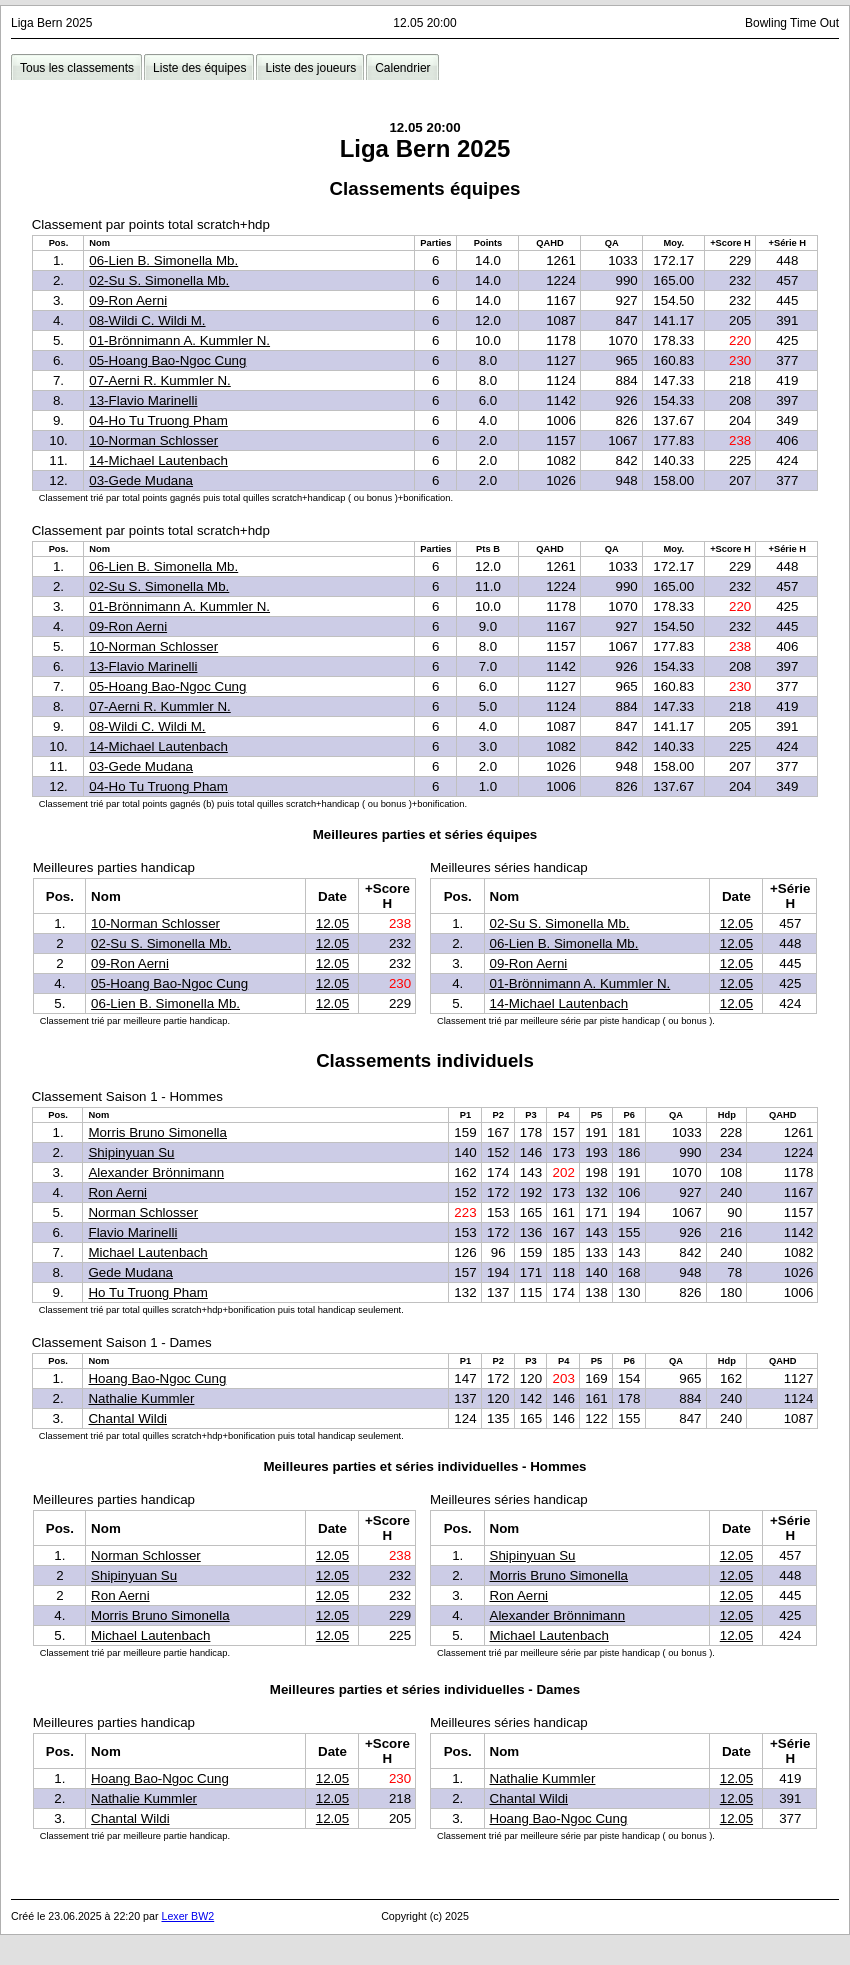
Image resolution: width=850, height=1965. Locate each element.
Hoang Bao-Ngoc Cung (157, 1378)
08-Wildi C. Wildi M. (147, 320)
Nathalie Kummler (141, 1398)
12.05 (332, 923)
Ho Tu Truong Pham (147, 1292)
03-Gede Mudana (141, 480)
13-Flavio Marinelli (143, 400)
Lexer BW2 (187, 1916)
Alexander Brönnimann (156, 1172)
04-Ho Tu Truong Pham (158, 420)
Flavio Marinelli (132, 1232)
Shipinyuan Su (131, 1152)
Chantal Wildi (127, 1418)
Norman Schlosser (143, 1212)
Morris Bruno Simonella (157, 1132)
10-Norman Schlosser (153, 440)
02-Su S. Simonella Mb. (159, 280)
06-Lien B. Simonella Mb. (163, 260)
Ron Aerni (117, 1192)
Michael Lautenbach (147, 1252)
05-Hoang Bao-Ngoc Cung (167, 360)
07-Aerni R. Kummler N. (159, 380)
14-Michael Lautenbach (158, 460)
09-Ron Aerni (128, 300)
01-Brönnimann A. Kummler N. (179, 340)
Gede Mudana (130, 1272)
